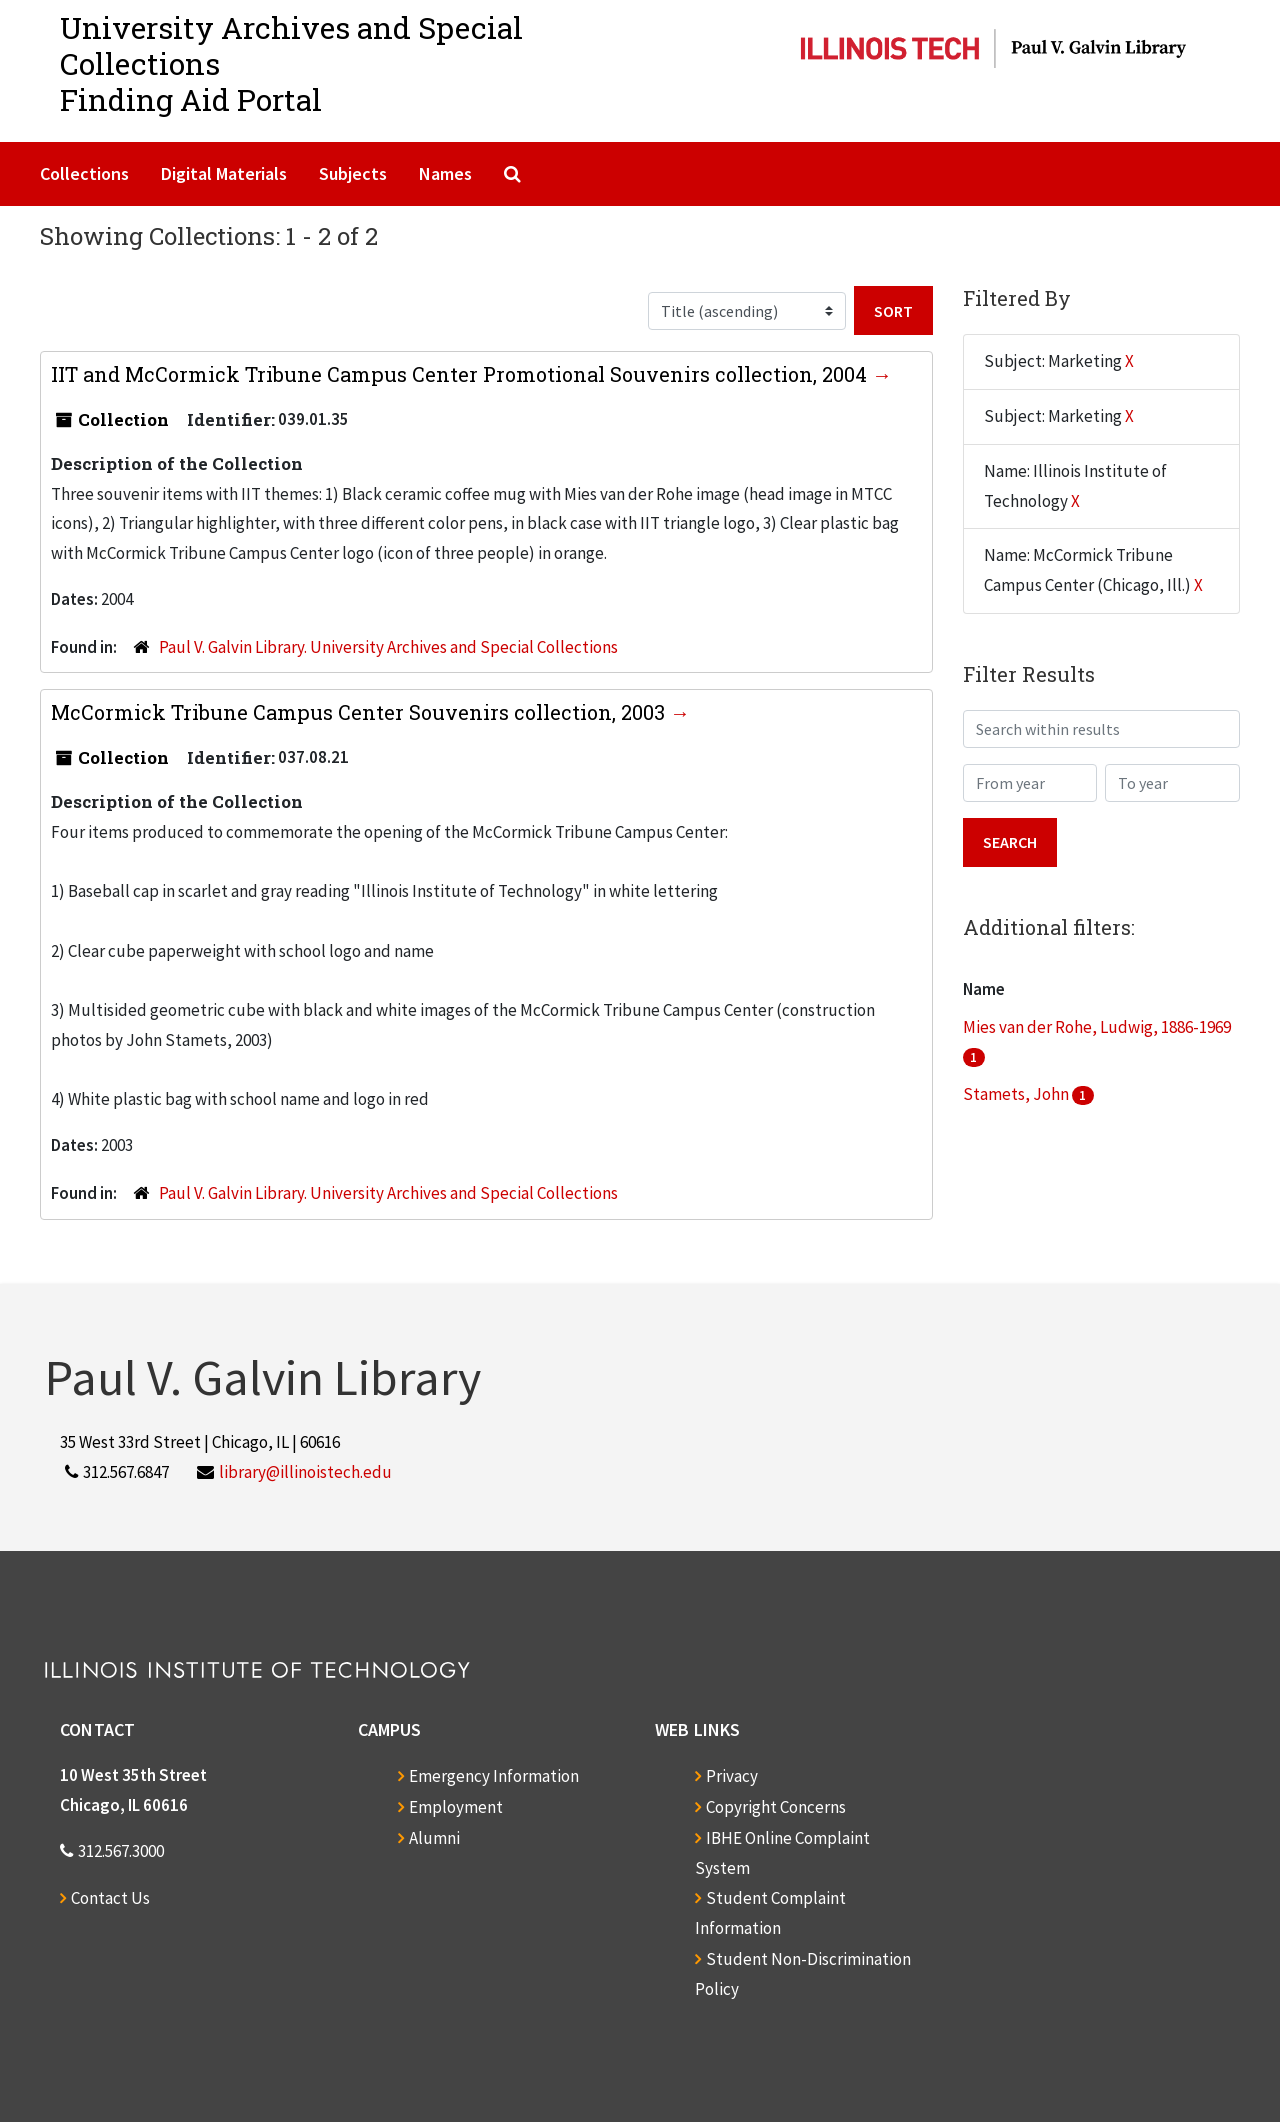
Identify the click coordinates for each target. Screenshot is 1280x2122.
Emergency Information (494, 1776)
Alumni (434, 1838)
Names (445, 173)
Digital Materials (224, 173)
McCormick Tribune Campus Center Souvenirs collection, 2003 (360, 712)
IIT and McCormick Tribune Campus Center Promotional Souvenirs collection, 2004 (461, 374)
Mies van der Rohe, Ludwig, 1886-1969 (1097, 1027)
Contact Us (110, 1898)
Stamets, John (1017, 1094)
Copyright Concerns (776, 1807)
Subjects (353, 173)
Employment (456, 1807)
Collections (84, 173)
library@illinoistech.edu (305, 1472)
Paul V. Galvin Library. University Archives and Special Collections (388, 647)
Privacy (732, 1776)
